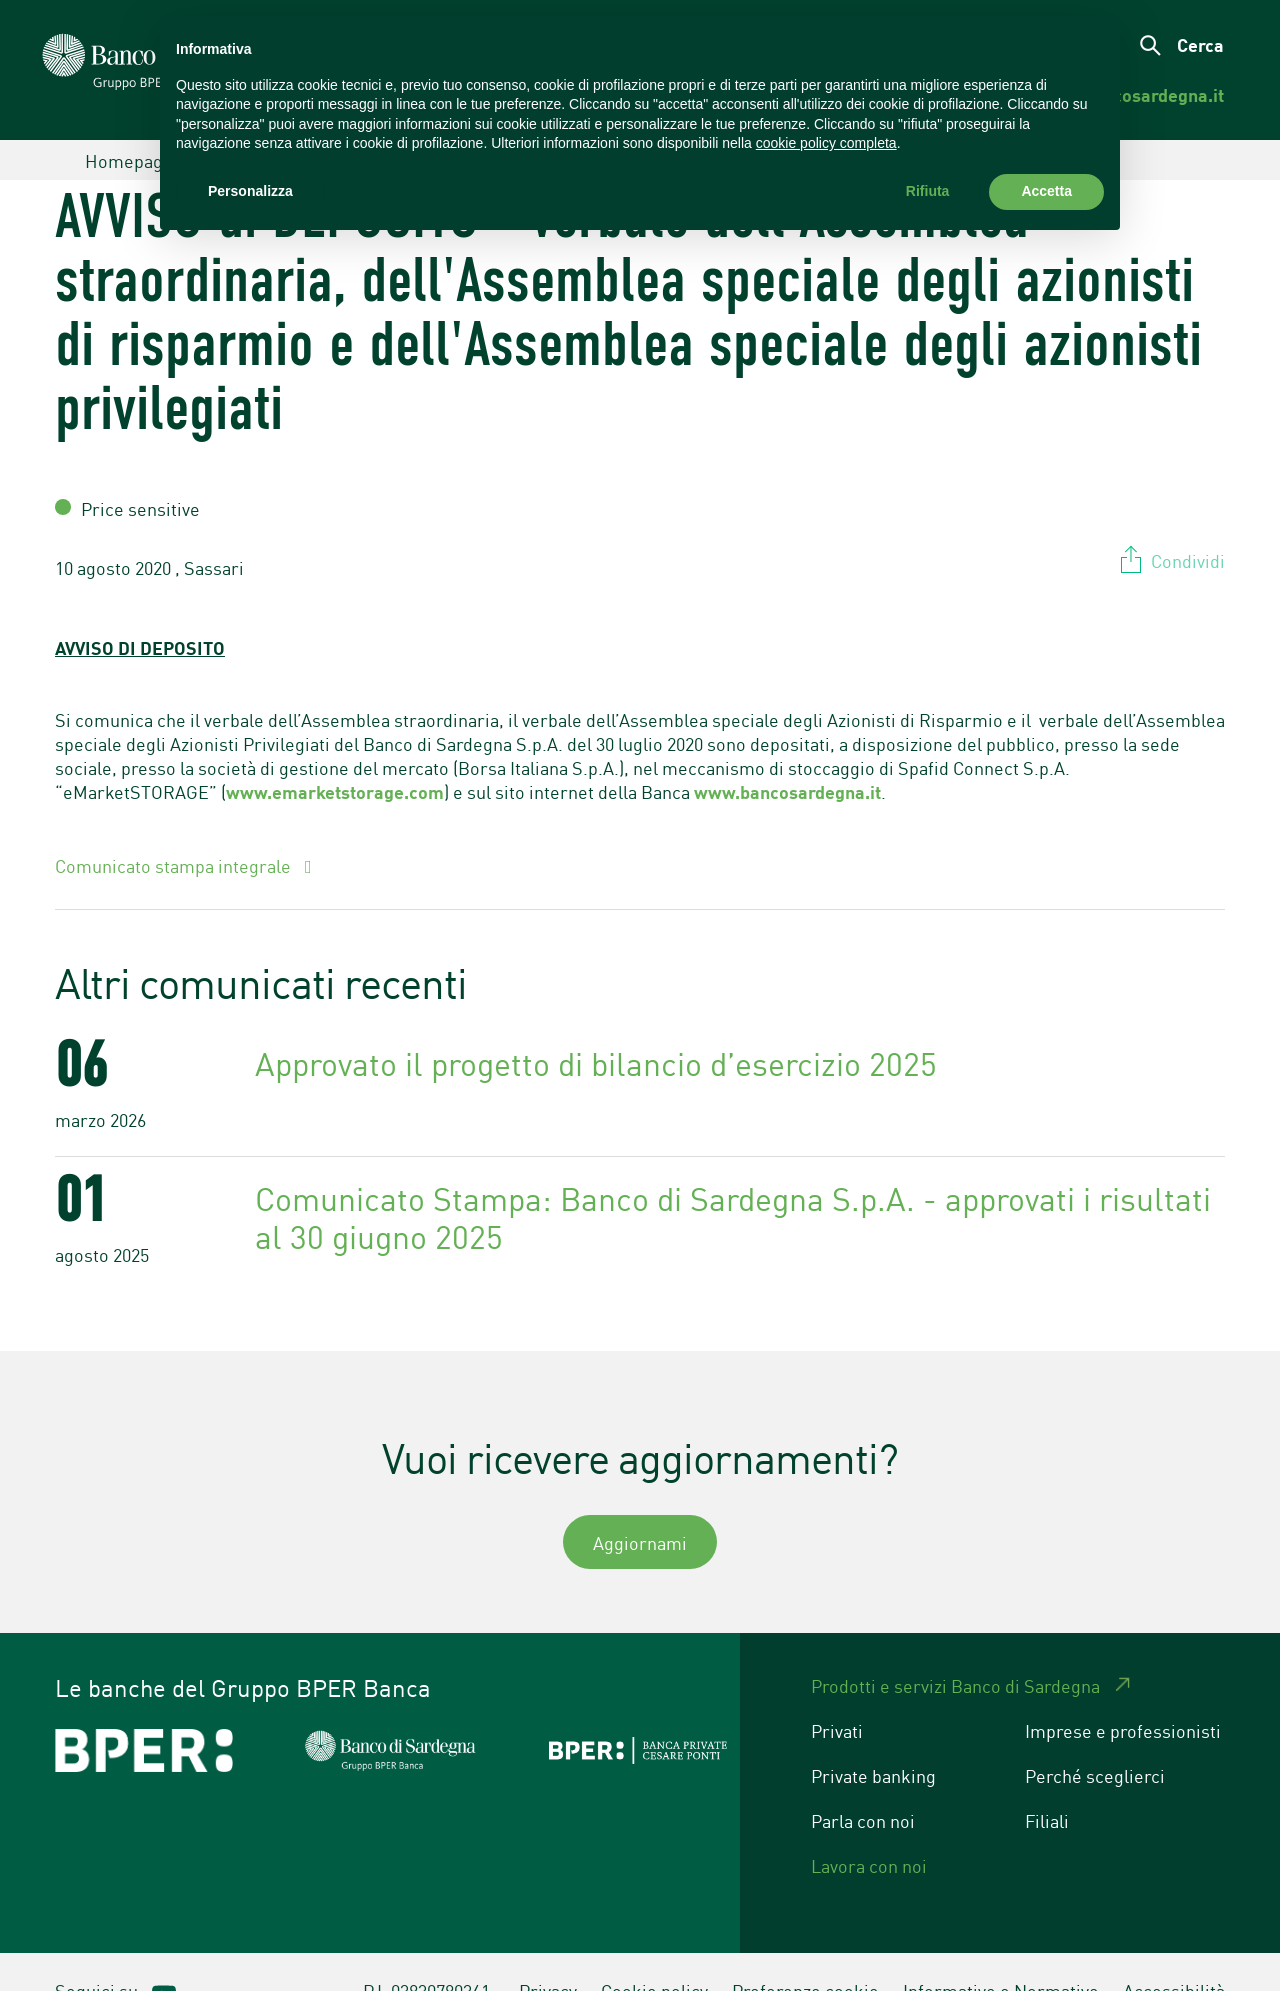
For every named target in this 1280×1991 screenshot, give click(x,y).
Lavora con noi (869, 1828)
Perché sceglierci (1095, 1738)
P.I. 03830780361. (429, 1953)
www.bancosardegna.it (787, 754)
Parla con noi (863, 1783)
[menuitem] (1153, 95)
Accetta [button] (1046, 191)
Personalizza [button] (250, 191)
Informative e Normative (1001, 1953)
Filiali (1047, 1783)
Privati (837, 1693)
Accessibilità (1174, 1953)
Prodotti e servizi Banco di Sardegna (955, 1648)
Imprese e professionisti (1123, 1693)
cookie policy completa (826, 143)
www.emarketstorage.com (335, 754)
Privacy (548, 1953)
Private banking (873, 1738)
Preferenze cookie (805, 1953)
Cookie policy (654, 1953)
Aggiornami (640, 1505)
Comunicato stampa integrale (175, 828)
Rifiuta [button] (928, 191)
